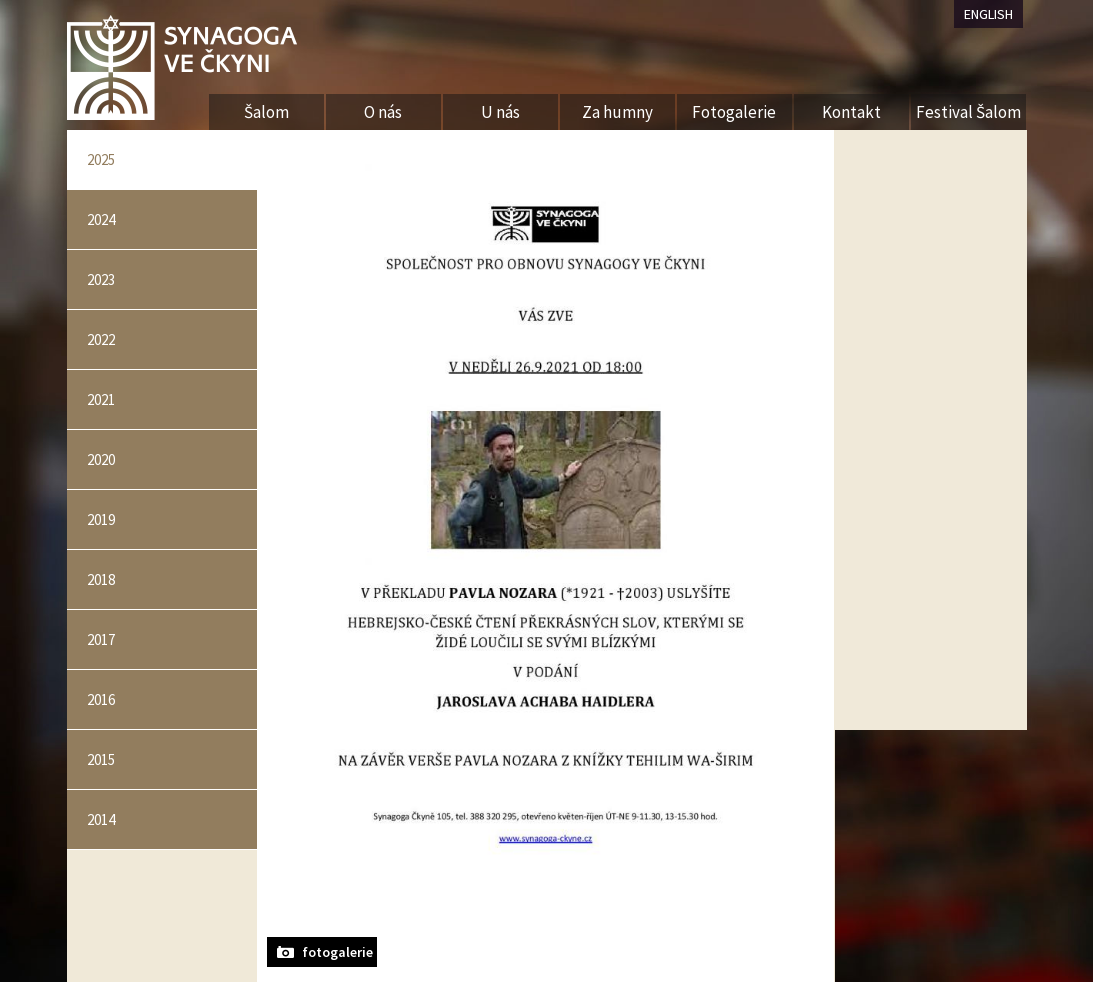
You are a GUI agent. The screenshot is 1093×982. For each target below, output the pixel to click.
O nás (383, 112)
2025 (101, 159)
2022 (101, 339)
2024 (101, 219)
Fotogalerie (734, 112)
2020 (101, 459)
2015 (101, 759)
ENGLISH (988, 14)
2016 (101, 699)
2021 (101, 399)
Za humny (617, 112)
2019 (101, 519)
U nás (500, 112)
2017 (101, 639)
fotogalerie (337, 952)
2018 (101, 579)
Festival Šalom (968, 112)
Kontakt (851, 112)
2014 (101, 819)
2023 (101, 279)
